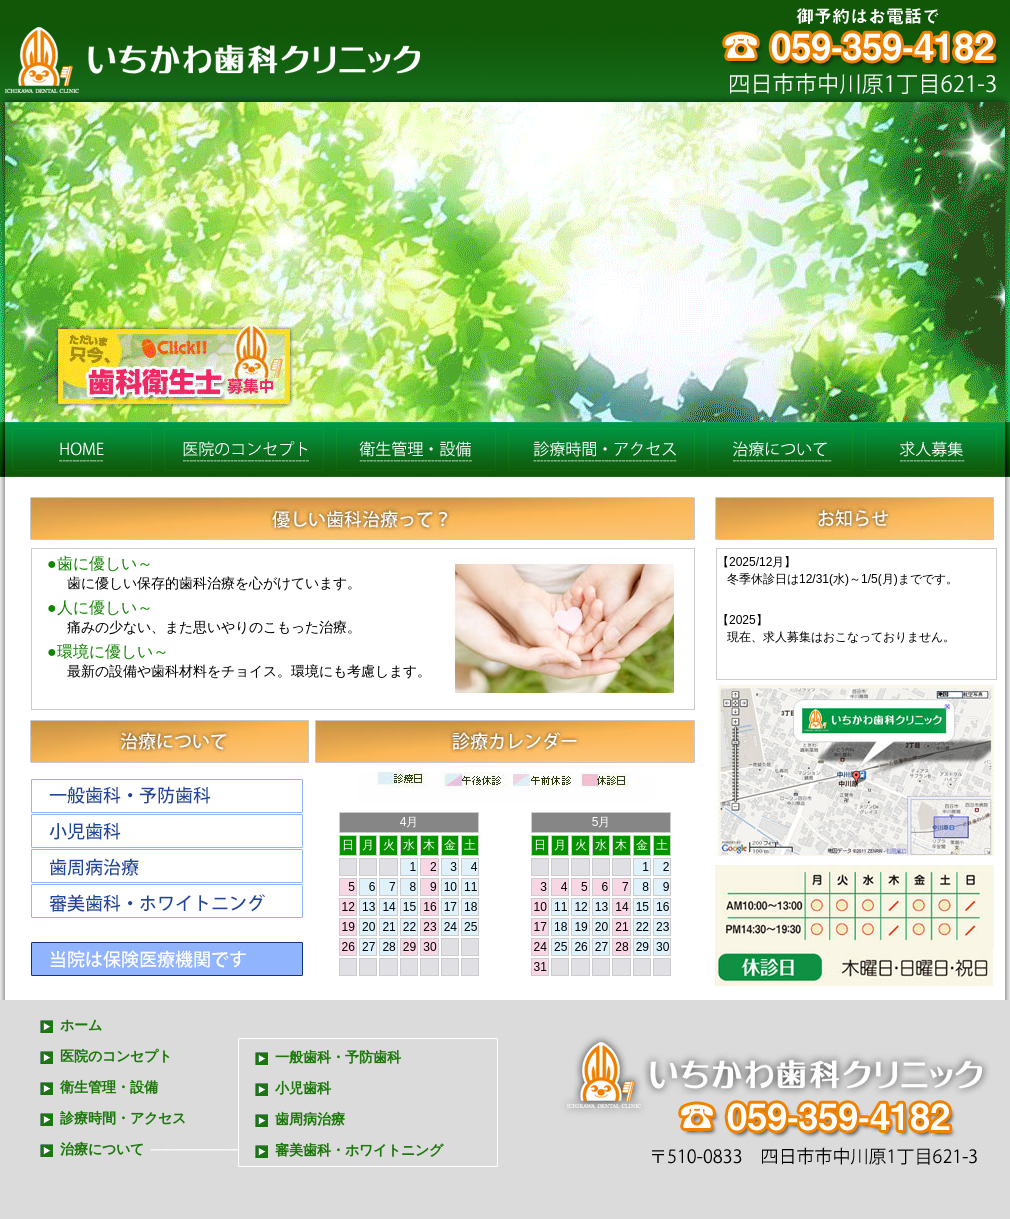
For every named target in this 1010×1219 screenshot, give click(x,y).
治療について (780, 449)
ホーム (82, 449)
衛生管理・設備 (109, 1087)
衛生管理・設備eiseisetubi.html (416, 449)
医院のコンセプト (244, 449)
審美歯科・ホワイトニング (359, 1150)
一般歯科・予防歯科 (338, 1057)
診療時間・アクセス (601, 449)
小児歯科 (303, 1088)
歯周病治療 (310, 1119)
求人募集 (931, 449)
